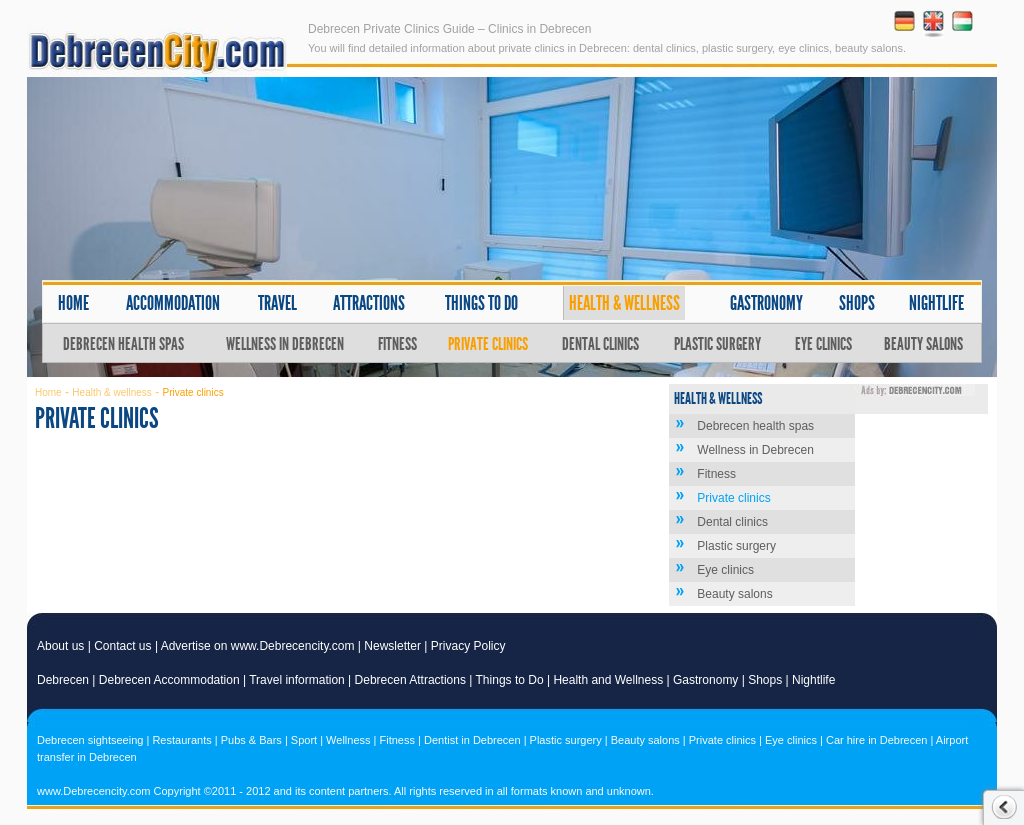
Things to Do (510, 680)
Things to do (481, 303)
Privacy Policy (468, 646)
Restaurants (181, 740)
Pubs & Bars (251, 740)
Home (73, 303)
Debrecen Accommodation (169, 680)
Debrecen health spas (123, 344)
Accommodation (173, 303)
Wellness (348, 740)
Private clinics (488, 344)
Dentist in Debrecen (472, 740)
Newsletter (392, 646)
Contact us (122, 646)
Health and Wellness (608, 680)
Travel (277, 303)
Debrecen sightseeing (90, 740)
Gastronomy (766, 303)
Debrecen (63, 680)
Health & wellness (624, 303)
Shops (857, 303)
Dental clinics (600, 344)
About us (60, 646)
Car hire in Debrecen (877, 740)
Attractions (369, 303)
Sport (304, 740)
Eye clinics (823, 344)
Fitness (397, 344)
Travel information (297, 680)
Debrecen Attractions (410, 680)
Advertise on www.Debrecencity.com (258, 646)
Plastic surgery (717, 344)
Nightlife (936, 303)
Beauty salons (923, 344)
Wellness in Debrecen (285, 344)
